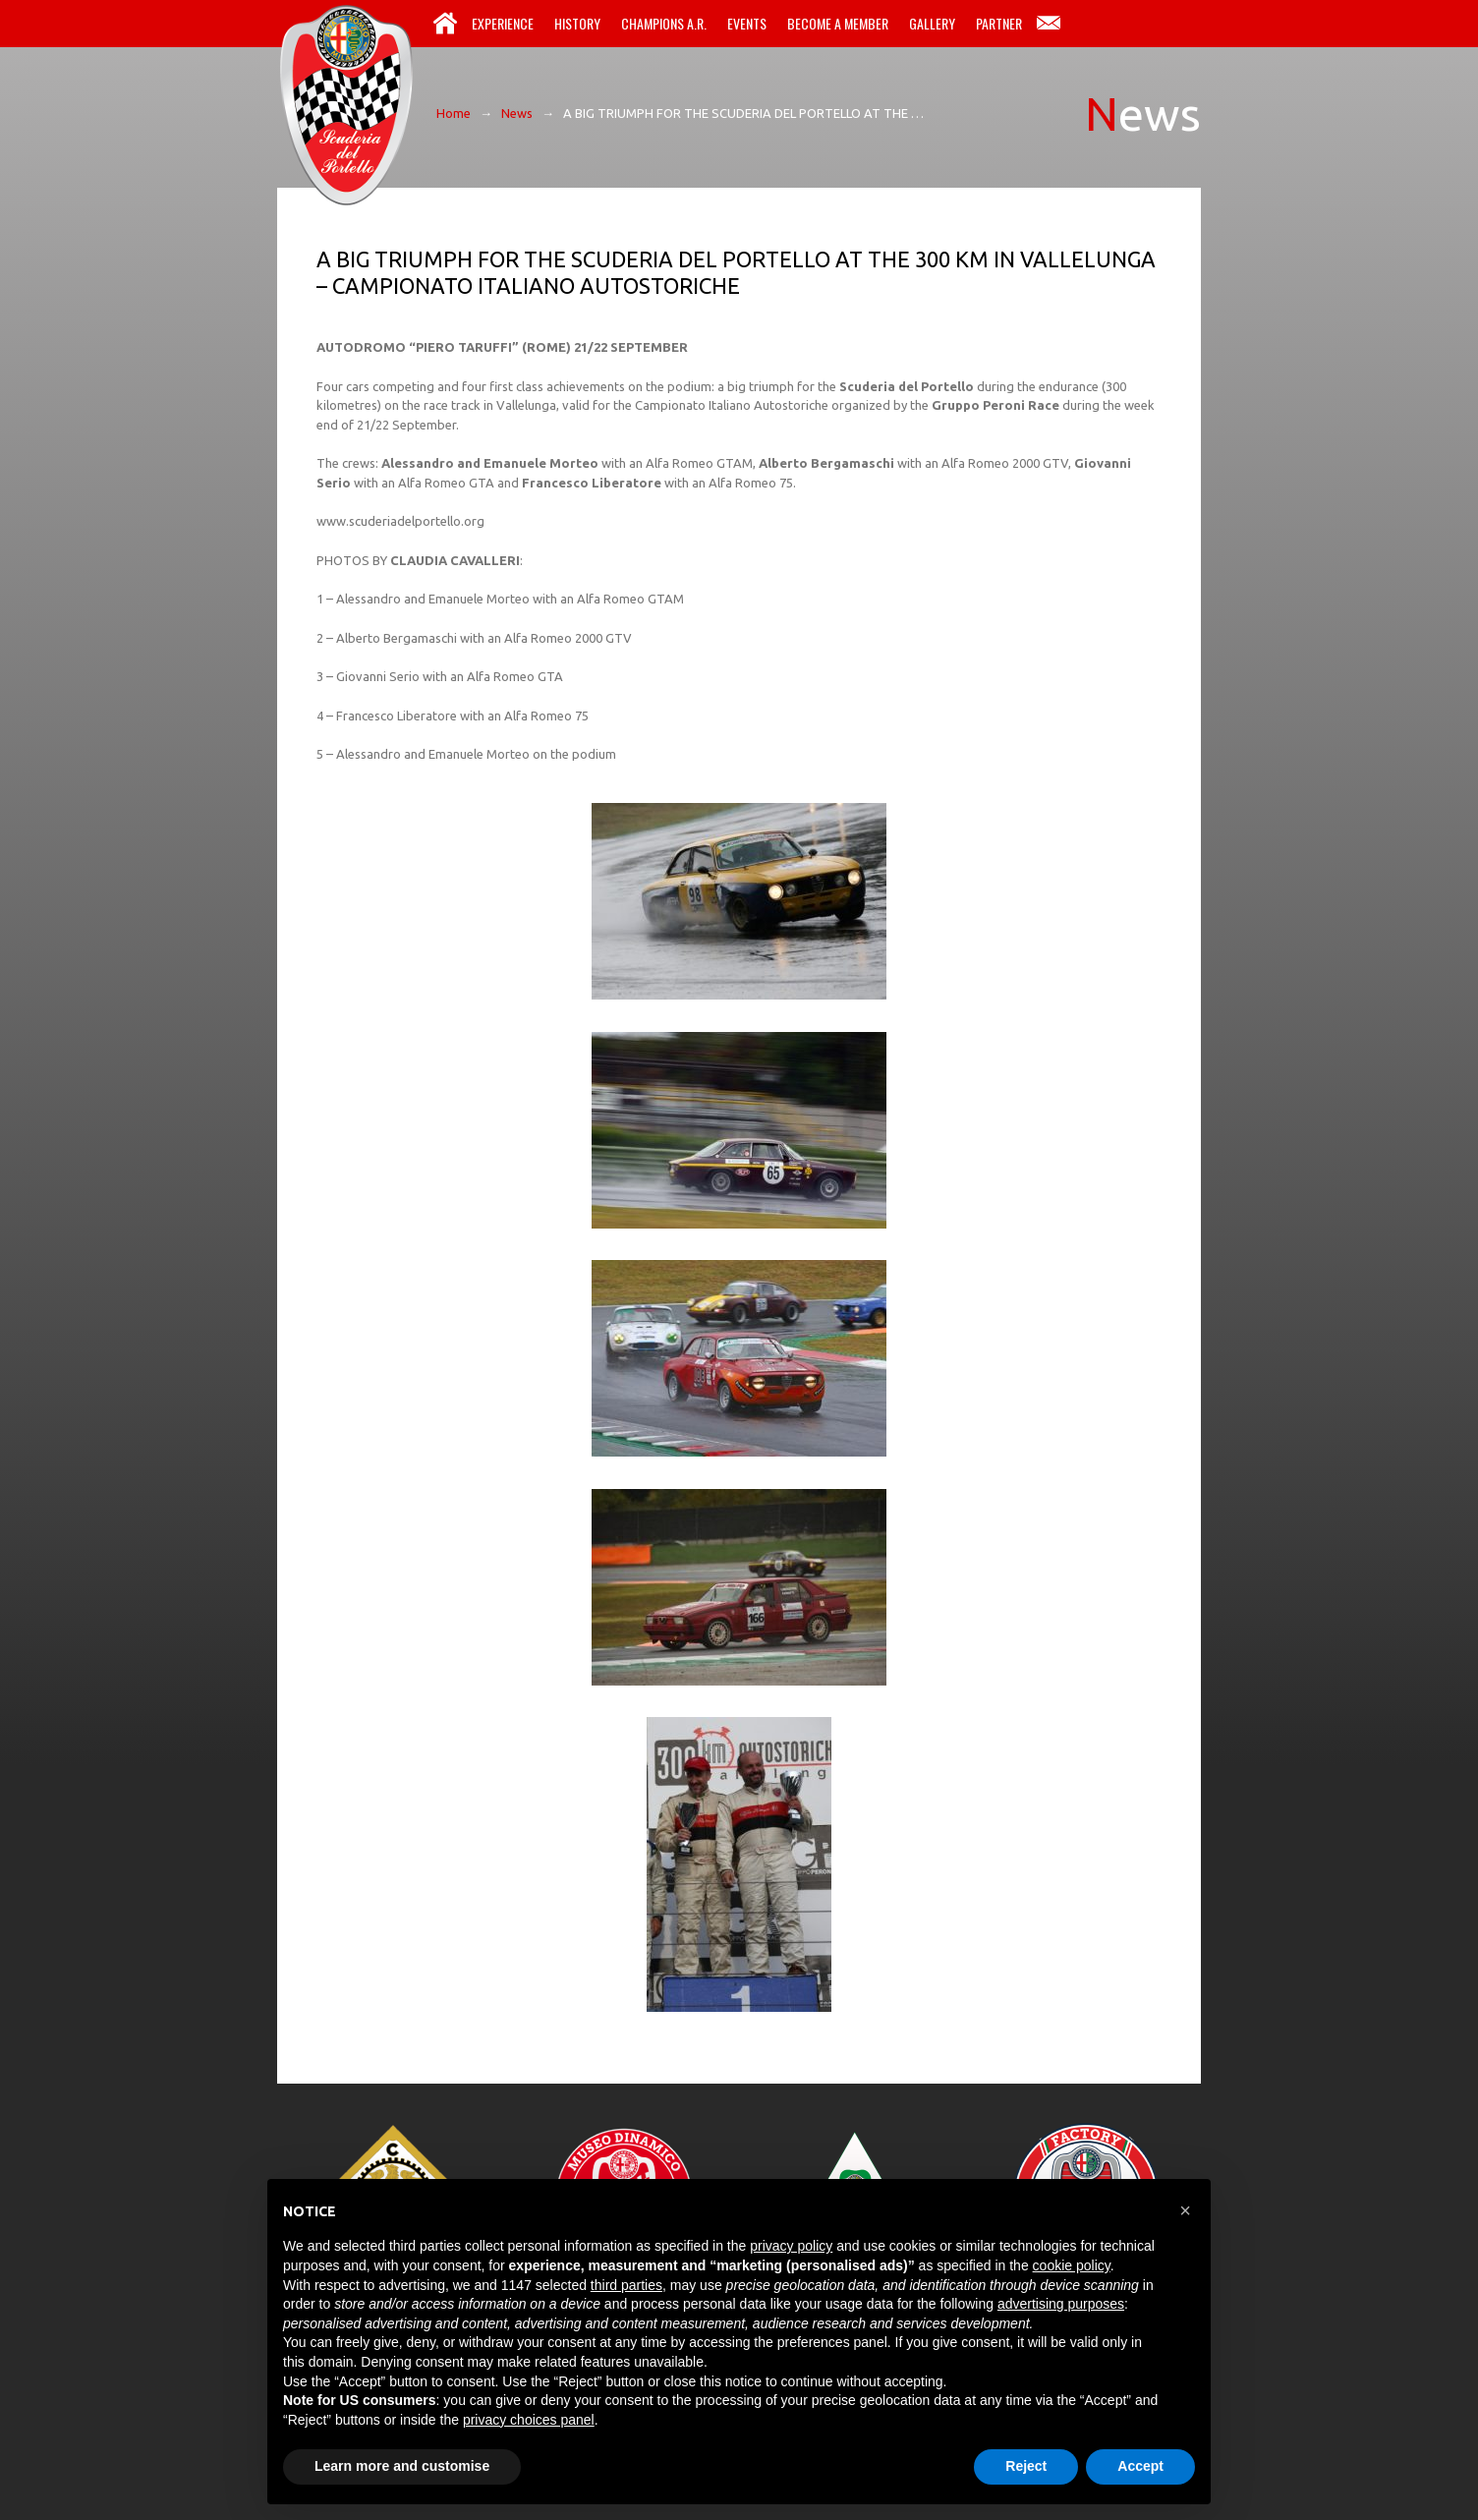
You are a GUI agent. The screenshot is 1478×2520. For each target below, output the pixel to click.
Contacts (1048, 23)
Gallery (932, 23)
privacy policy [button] (791, 2246)
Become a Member (837, 23)
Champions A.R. (664, 23)
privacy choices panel (529, 2420)
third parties (626, 2285)
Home (445, 23)
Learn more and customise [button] (401, 2466)
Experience (503, 23)
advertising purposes (1060, 2304)
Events (747, 23)
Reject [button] (1026, 2466)
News (517, 113)
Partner (999, 23)
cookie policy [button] (1071, 2265)
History (577, 23)
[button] (1185, 2210)
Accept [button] (1140, 2466)
